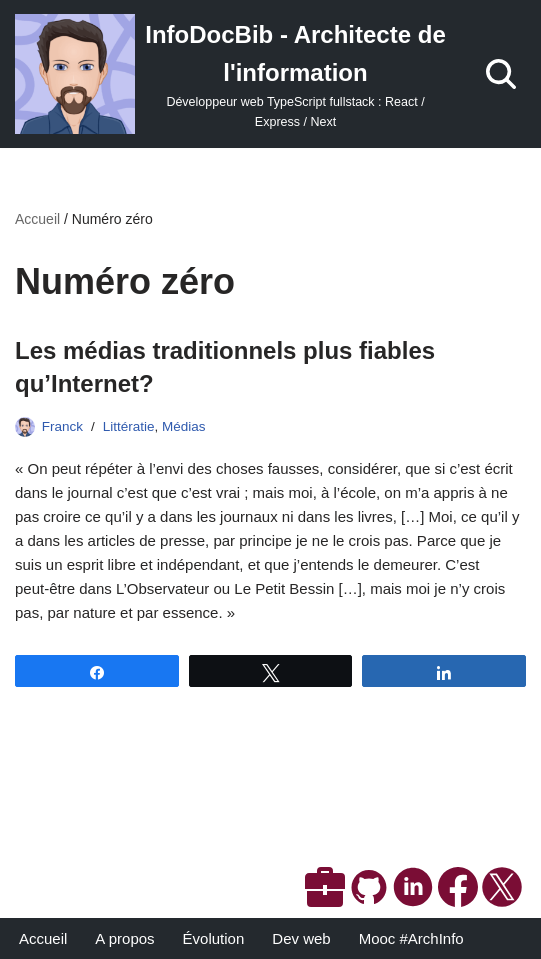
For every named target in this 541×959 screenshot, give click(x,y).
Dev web (301, 938)
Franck (62, 426)
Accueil (37, 219)
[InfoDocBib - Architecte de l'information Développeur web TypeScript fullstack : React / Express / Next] (230, 74)
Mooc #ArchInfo (411, 938)
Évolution (214, 938)
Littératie (129, 426)
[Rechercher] (501, 74)
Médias (184, 426)
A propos (124, 938)
